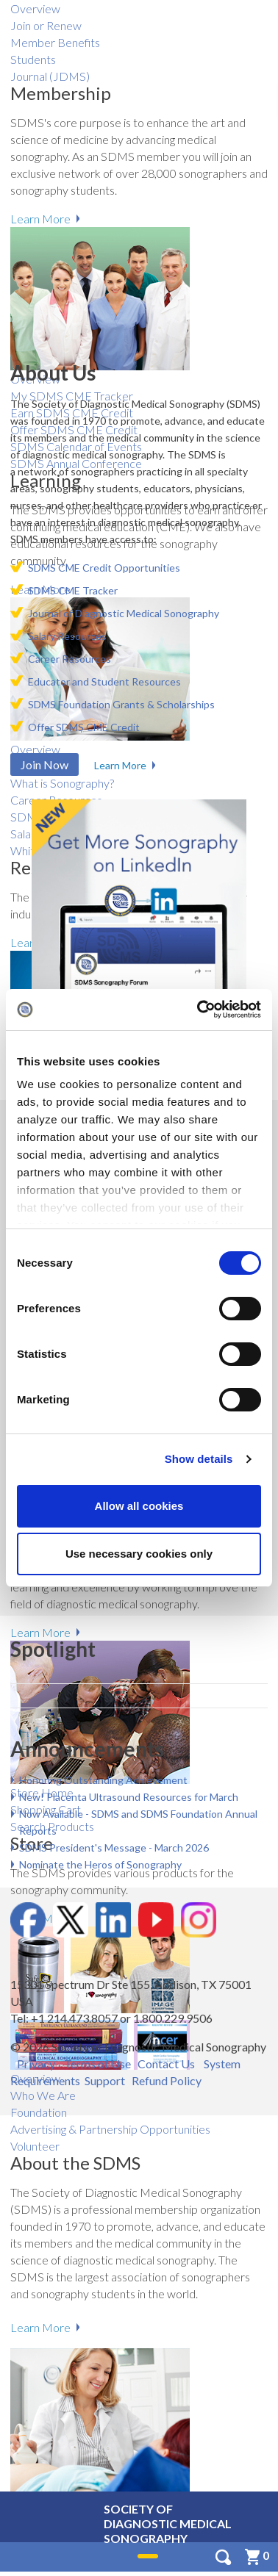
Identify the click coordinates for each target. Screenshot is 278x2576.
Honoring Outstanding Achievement (103, 1780)
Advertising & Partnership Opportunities (110, 2129)
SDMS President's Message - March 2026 (114, 1847)
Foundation (38, 2112)
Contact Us (166, 2063)
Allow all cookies (139, 1506)
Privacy (36, 2063)
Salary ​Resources (67, 636)
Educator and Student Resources (104, 681)
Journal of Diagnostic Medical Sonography (123, 613)
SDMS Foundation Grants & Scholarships (121, 704)
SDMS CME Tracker (73, 590)
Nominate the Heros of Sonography (100, 1864)
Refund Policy (167, 2080)
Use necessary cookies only (139, 1553)
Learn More (40, 1632)
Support (105, 2080)
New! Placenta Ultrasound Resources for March (128, 1797)
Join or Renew (46, 25)
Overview (35, 8)
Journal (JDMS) (50, 76)
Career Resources (69, 658)
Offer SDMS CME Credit (84, 727)
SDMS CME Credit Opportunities (104, 567)
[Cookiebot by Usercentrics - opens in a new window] (198, 1009)
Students (33, 59)
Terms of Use (97, 2063)
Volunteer (35, 2146)
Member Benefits (55, 42)
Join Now (44, 764)
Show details (199, 1459)
